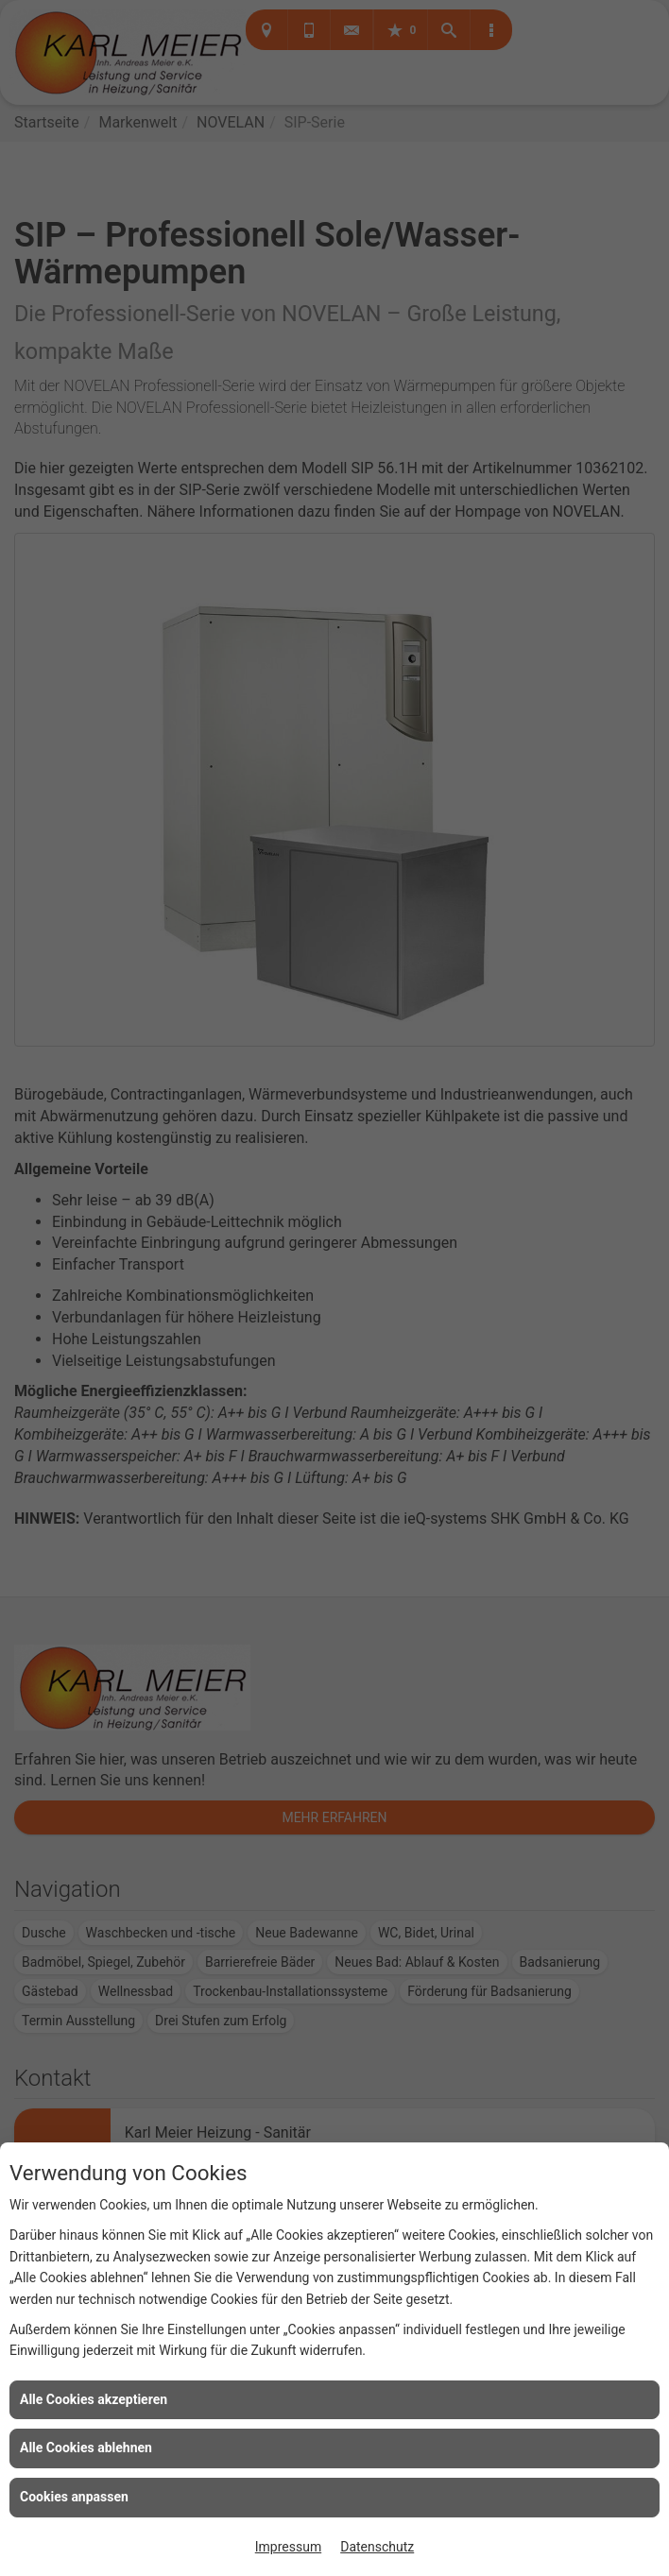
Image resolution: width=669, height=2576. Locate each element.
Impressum (288, 2546)
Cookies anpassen (74, 2496)
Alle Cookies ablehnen (86, 2447)
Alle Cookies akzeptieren (93, 2399)
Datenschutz (377, 2546)
